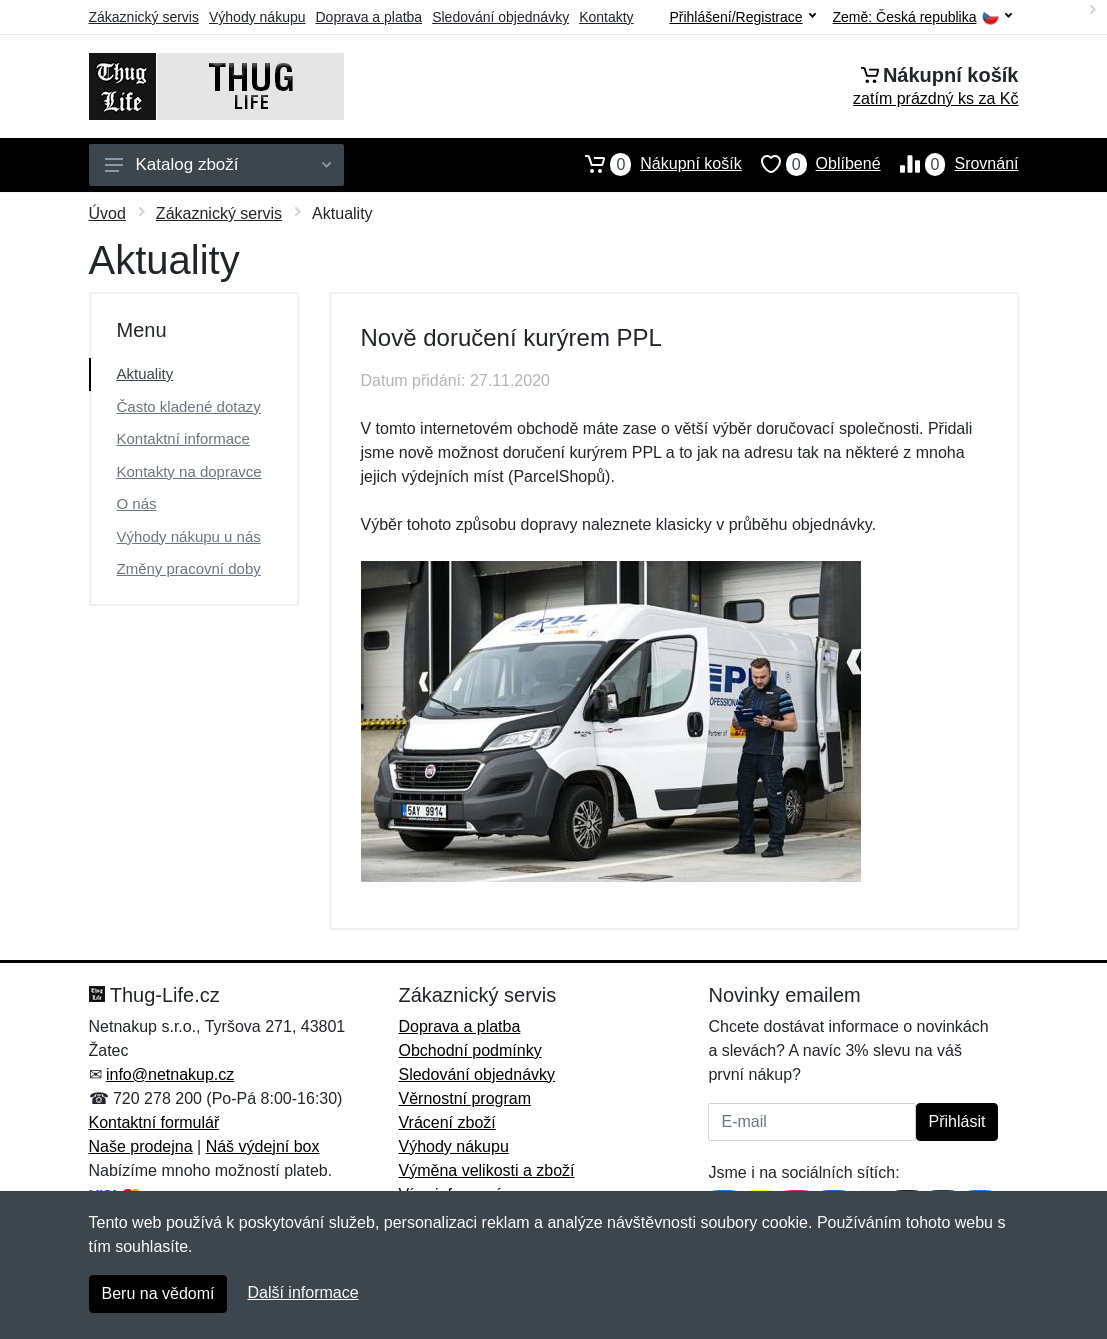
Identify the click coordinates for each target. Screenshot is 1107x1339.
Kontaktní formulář (154, 1122)
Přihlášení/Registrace (742, 17)
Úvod (107, 213)
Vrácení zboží (446, 1122)
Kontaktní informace (183, 438)
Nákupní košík (653, 164)
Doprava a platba (369, 17)
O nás (137, 503)
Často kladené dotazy (189, 406)
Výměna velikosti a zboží (486, 1170)
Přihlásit (957, 1121)
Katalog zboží (218, 164)
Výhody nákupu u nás (189, 536)
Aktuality (145, 373)
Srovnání (950, 164)
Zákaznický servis (144, 17)
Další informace (302, 1292)
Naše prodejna (141, 1146)
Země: (922, 17)
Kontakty (606, 17)
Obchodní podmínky (469, 1050)
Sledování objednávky (500, 17)
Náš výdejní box (263, 1146)
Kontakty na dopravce (189, 471)
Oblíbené (811, 164)
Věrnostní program (464, 1098)
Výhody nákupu (257, 17)
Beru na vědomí (158, 1293)
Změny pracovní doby (189, 568)
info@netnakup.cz (170, 1074)
